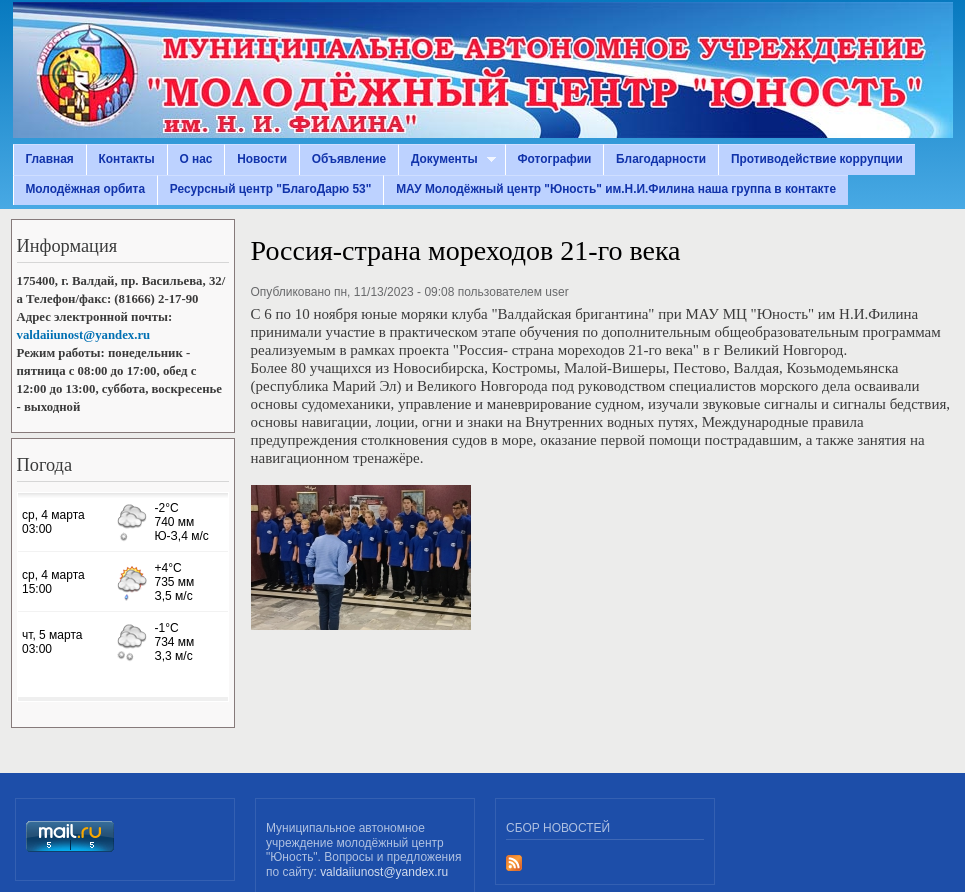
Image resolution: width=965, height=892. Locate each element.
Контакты (127, 159)
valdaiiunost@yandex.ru (84, 335)
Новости (262, 159)
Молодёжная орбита (85, 189)
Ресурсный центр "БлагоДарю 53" (271, 189)
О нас (195, 159)
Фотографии (554, 159)
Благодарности (661, 159)
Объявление (349, 159)
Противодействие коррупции (817, 159)
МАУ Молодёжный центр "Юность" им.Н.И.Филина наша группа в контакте (616, 189)
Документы (447, 159)
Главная (49, 159)
